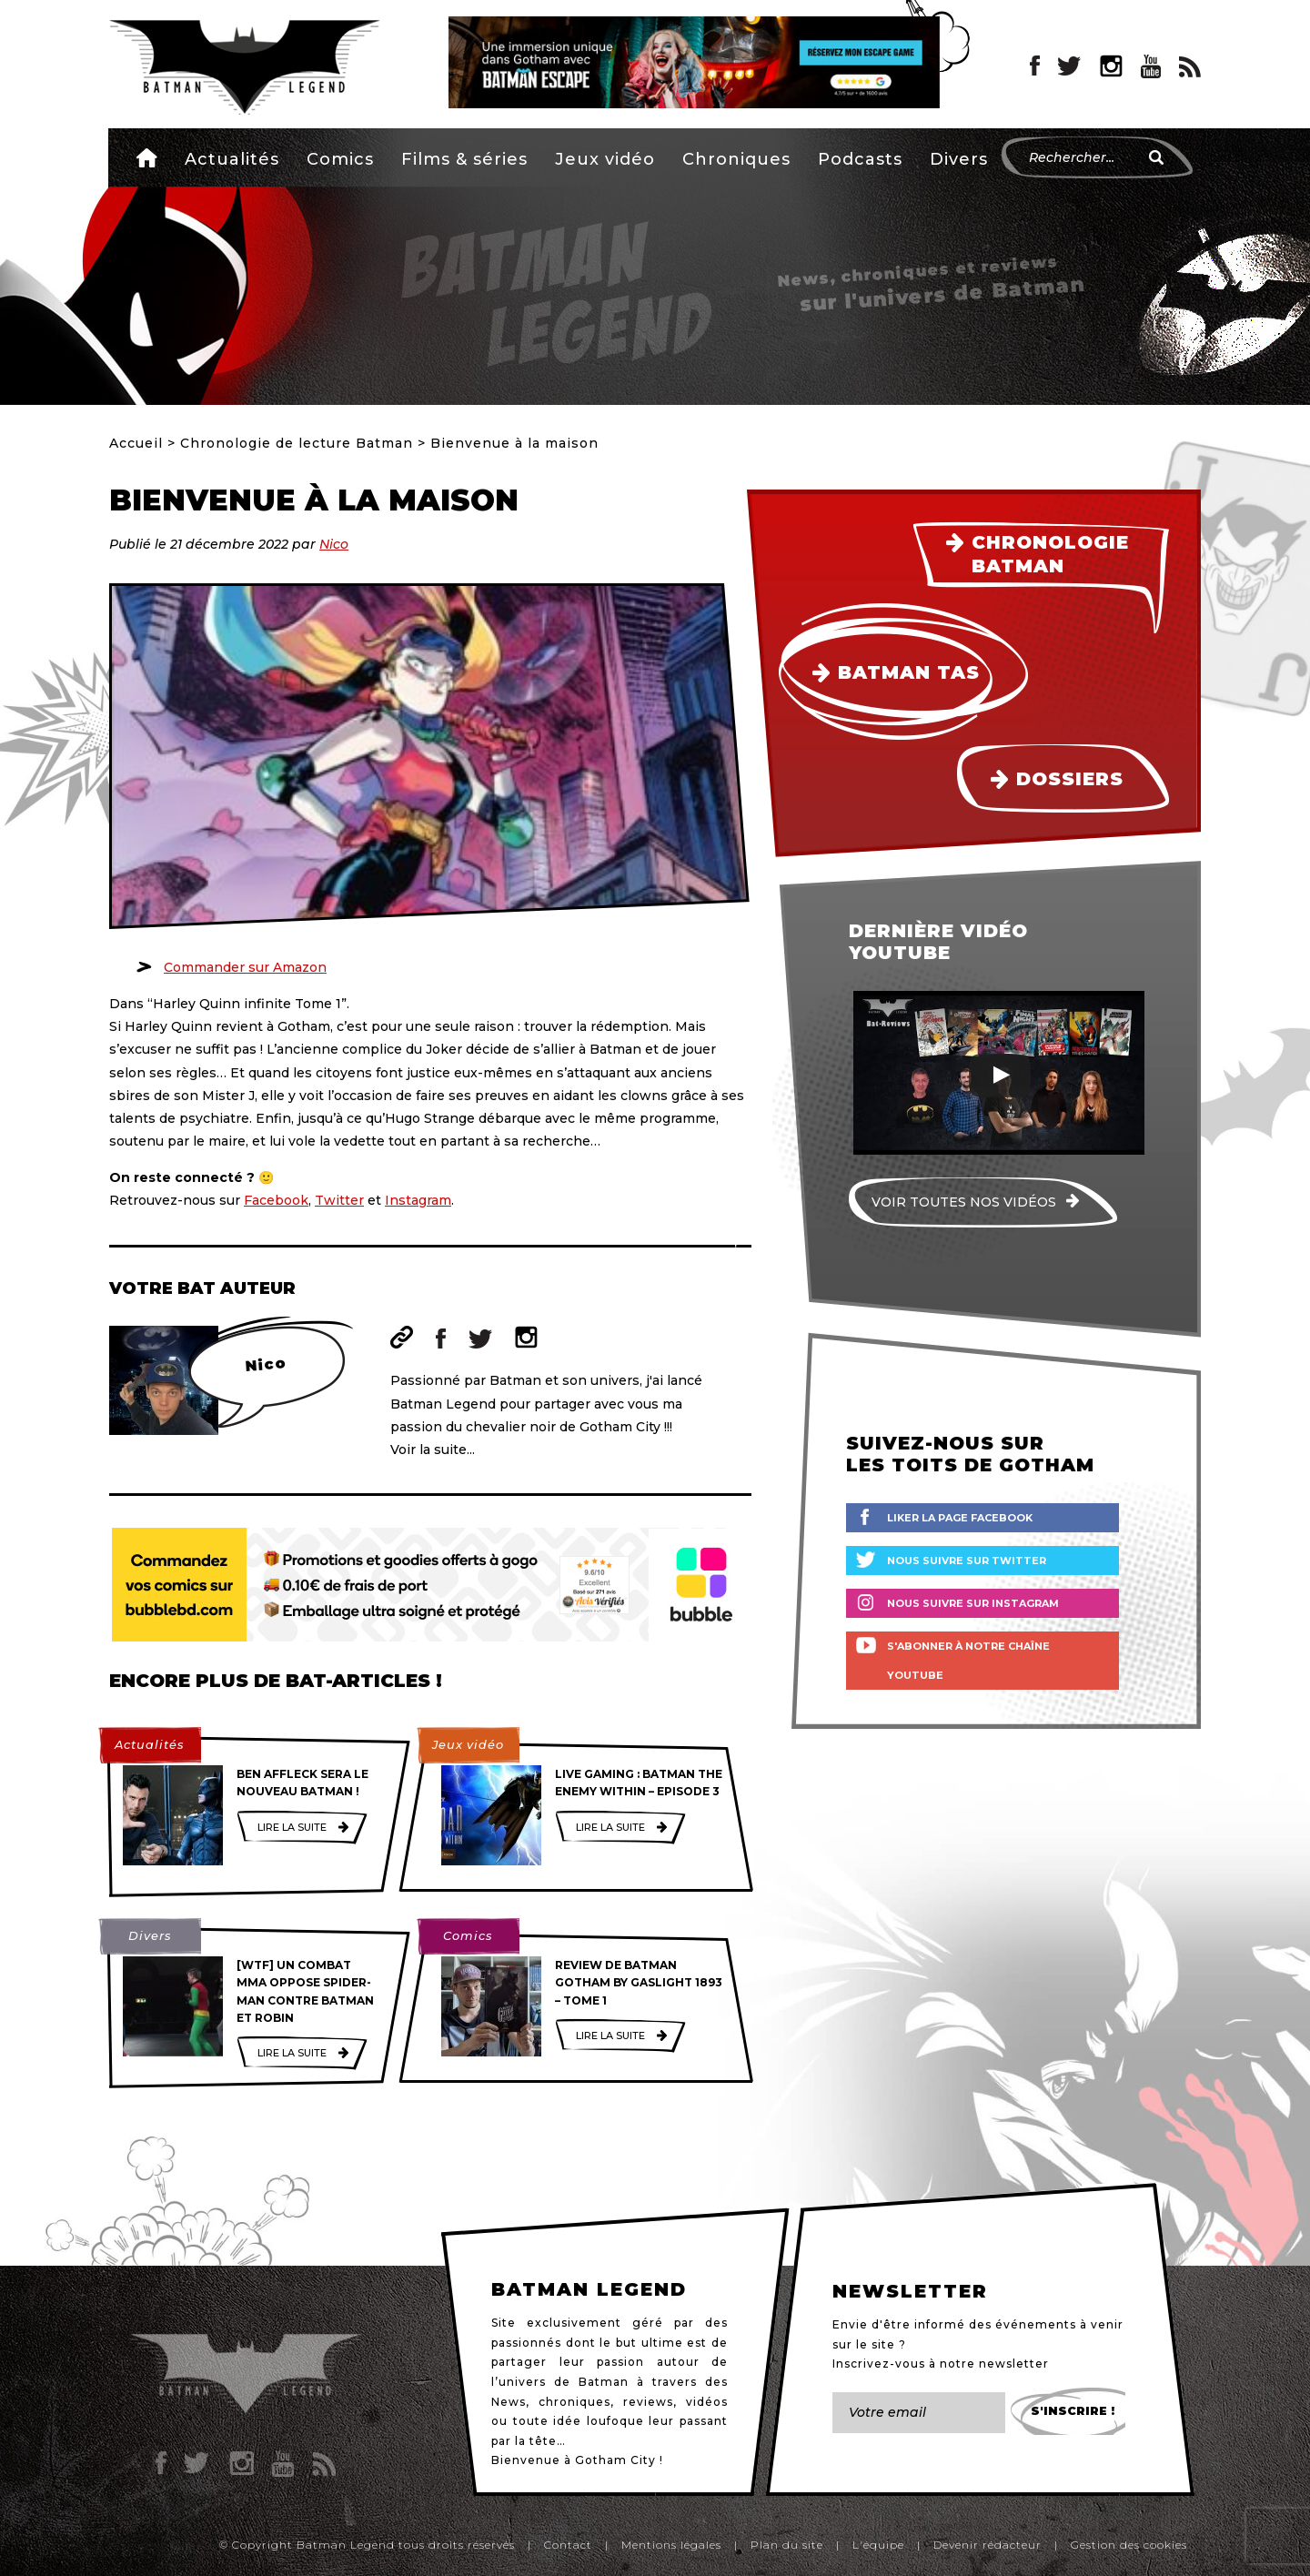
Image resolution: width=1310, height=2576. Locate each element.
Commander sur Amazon (245, 967)
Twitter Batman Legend (1070, 66)
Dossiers (1070, 779)
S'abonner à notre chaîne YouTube (968, 1661)
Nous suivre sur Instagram (973, 1603)
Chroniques (736, 159)
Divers (959, 159)
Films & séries (464, 159)
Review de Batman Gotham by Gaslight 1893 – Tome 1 (638, 1982)
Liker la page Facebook (960, 1517)
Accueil (147, 157)
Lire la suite (292, 1827)
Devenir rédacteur (987, 2544)
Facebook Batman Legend (1035, 66)
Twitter (339, 1200)
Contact (568, 2544)
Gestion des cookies (1129, 2544)
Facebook (276, 1200)
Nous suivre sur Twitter (966, 1560)
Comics (340, 159)
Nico (333, 544)
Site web (401, 1337)
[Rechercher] (1156, 157)
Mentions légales (671, 2544)
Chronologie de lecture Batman (296, 443)
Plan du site (787, 2544)
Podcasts (860, 159)
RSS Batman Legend (1190, 66)
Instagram (418, 1200)
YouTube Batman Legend (1151, 66)
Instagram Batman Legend (1111, 66)
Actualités (232, 159)
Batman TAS (909, 672)
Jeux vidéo (605, 159)
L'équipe (878, 2544)
